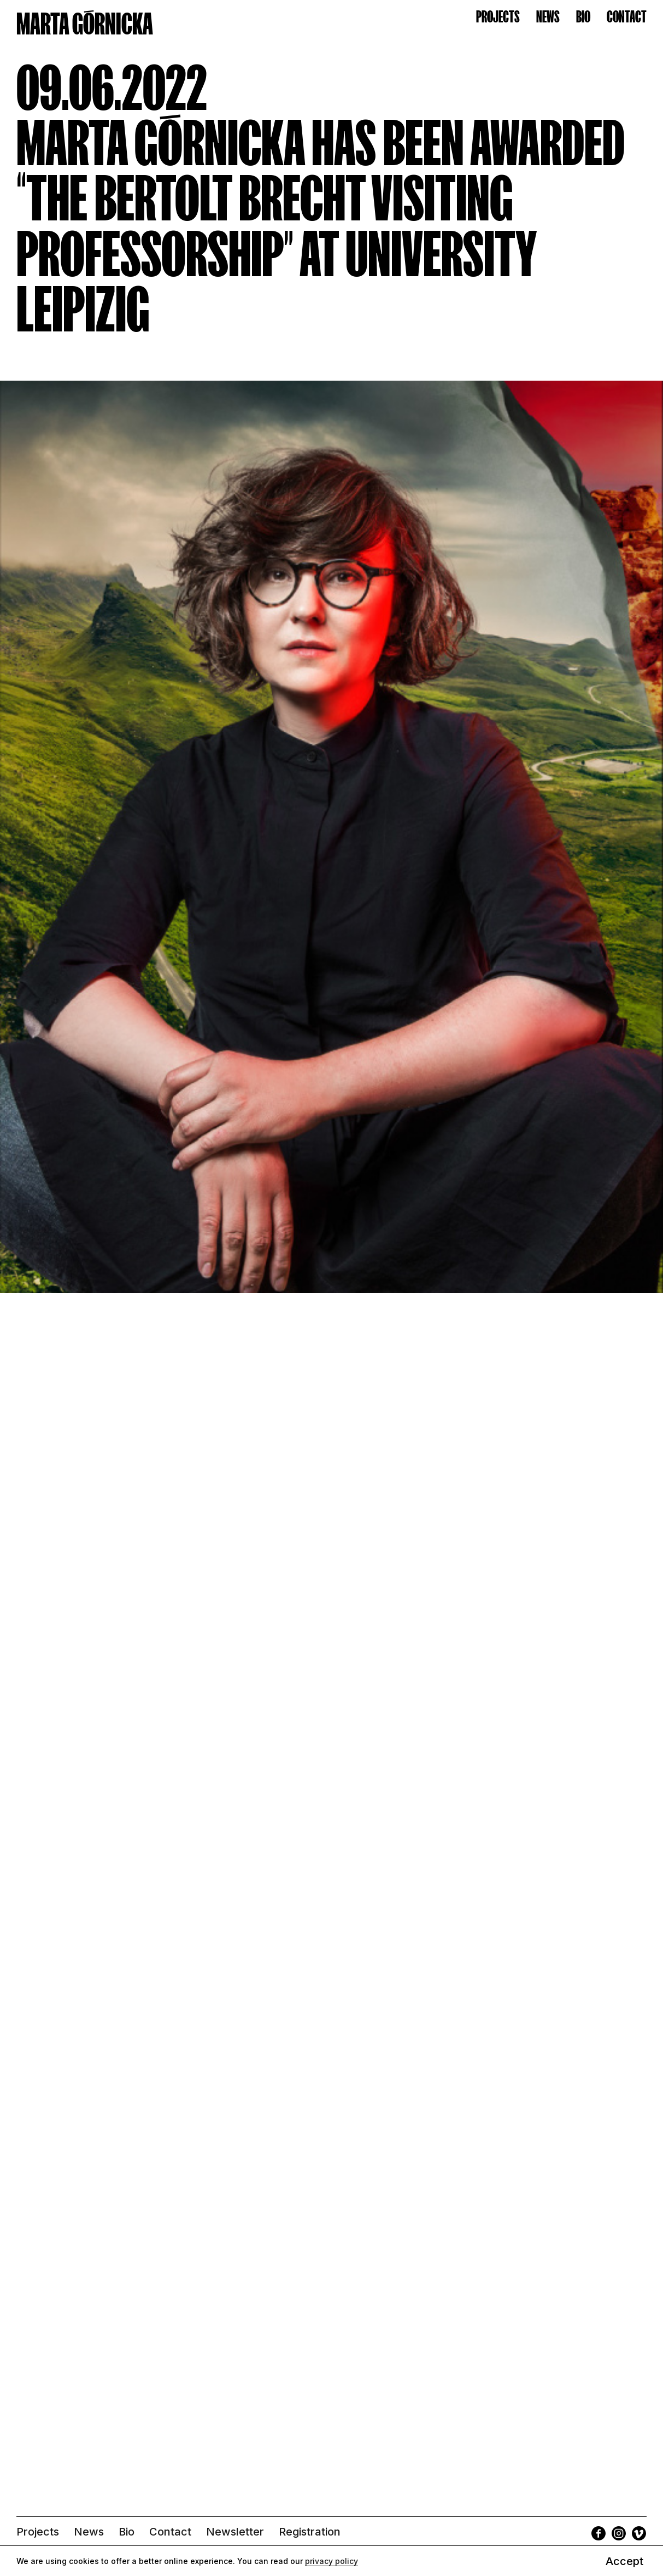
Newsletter (235, 2531)
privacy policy (331, 2561)
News (89, 2531)
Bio (126, 2531)
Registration (310, 2531)
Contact (170, 2531)
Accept (624, 2561)
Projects (37, 2531)
